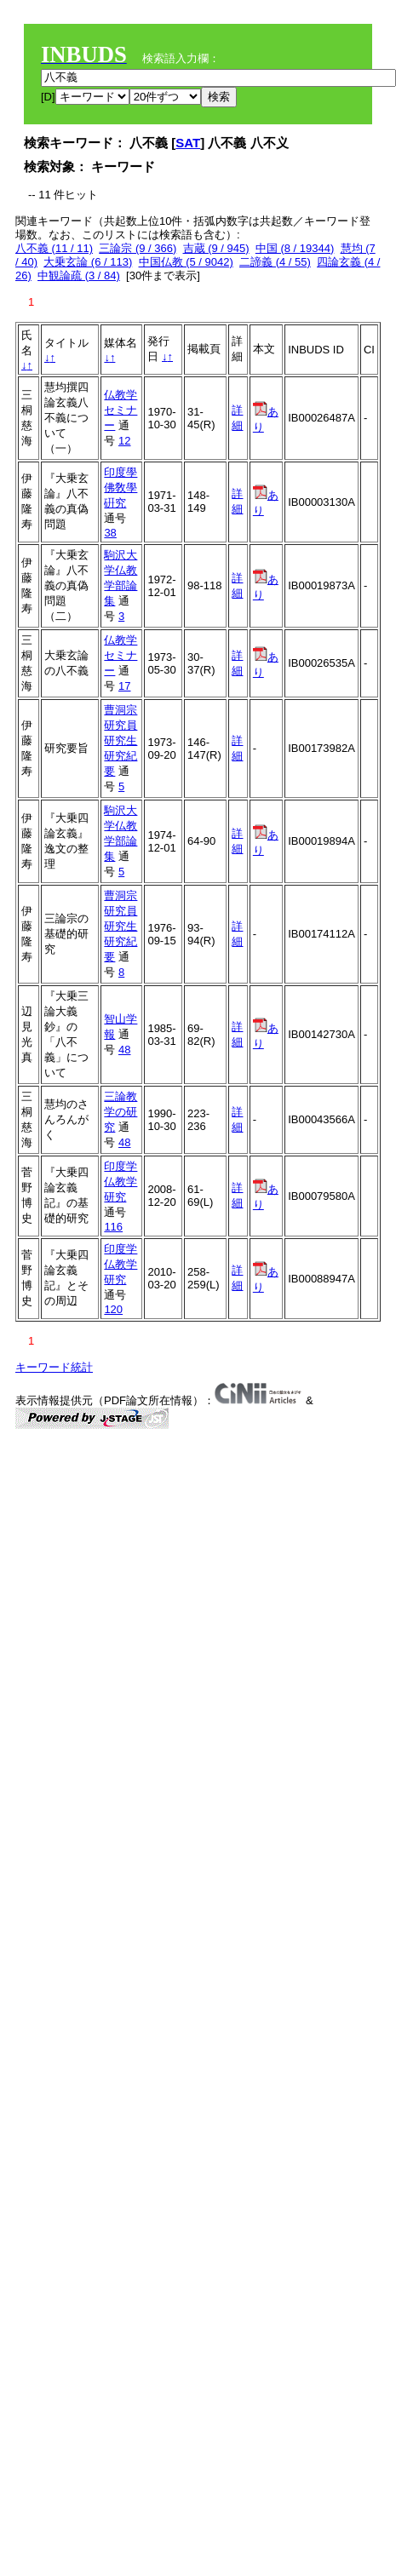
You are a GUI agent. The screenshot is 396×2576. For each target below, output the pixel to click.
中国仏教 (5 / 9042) (186, 261)
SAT (187, 142)
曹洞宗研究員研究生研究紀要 (120, 740)
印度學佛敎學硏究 (120, 487)
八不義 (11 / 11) (54, 248)
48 (124, 1049)
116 (113, 1226)
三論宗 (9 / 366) (137, 248)
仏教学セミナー (120, 410)
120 (113, 1309)
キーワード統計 (54, 1367)
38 (110, 532)
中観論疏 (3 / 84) (78, 275)
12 (124, 440)
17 (124, 686)
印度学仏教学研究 (120, 1181)
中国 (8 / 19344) (295, 248)
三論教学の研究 (120, 1111)
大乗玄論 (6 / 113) (87, 261)
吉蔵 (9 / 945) (216, 248)
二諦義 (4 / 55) (275, 261)
